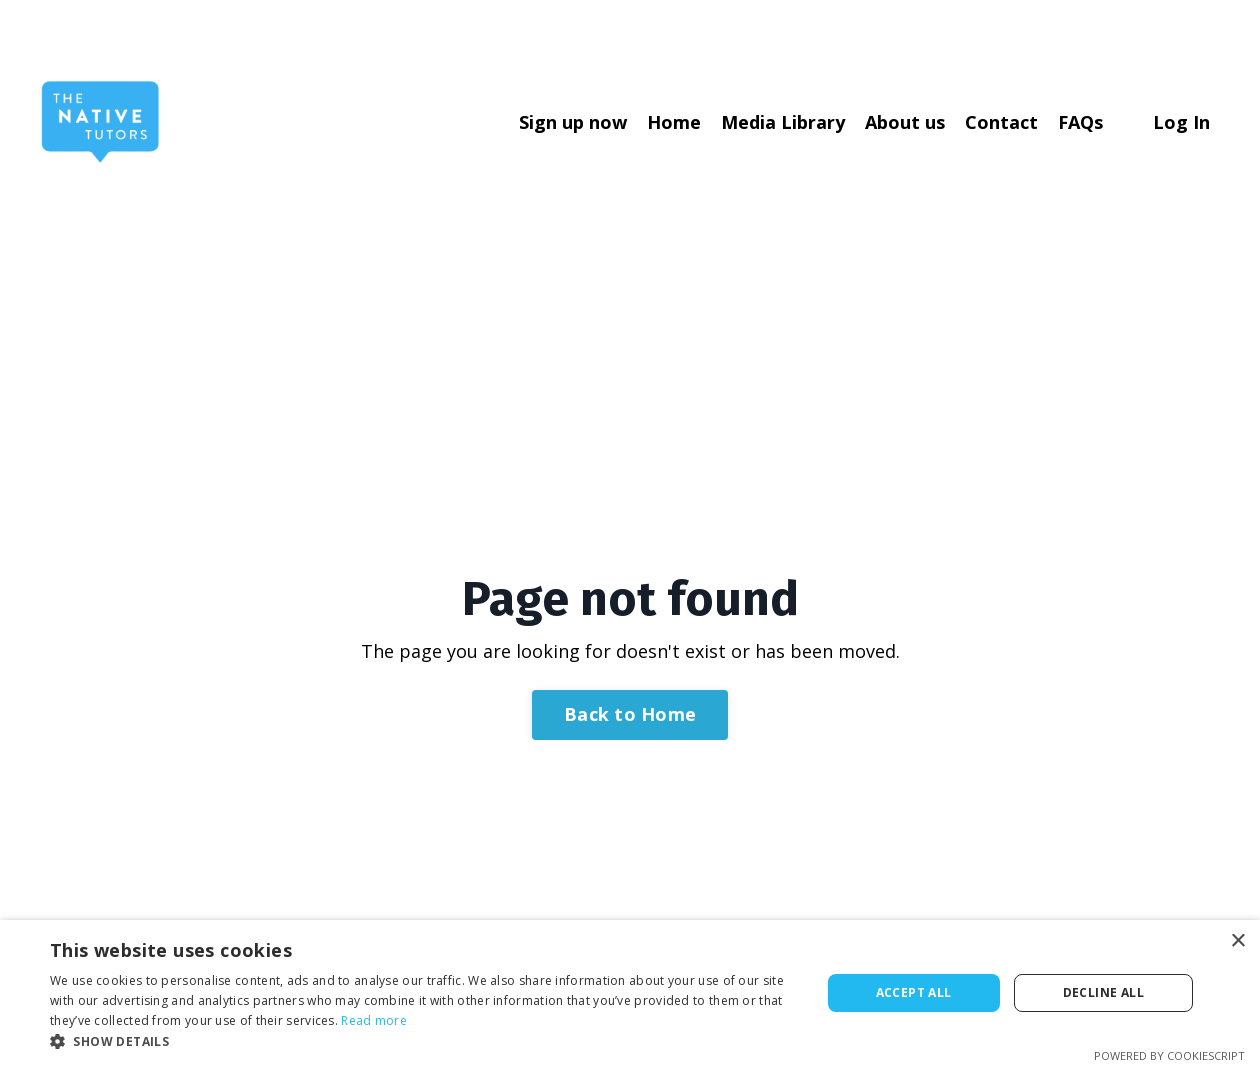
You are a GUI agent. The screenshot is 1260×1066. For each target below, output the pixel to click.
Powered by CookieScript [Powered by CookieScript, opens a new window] (1169, 1055)
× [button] (1237, 941)
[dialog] (630, 993)
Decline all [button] (1103, 992)
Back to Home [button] (630, 714)
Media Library (783, 122)
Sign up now (573, 122)
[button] (424, 1041)
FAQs (1080, 122)
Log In (1181, 122)
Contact (1001, 122)
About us (905, 122)
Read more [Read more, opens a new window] (374, 1020)
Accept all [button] (914, 992)
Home (674, 122)
